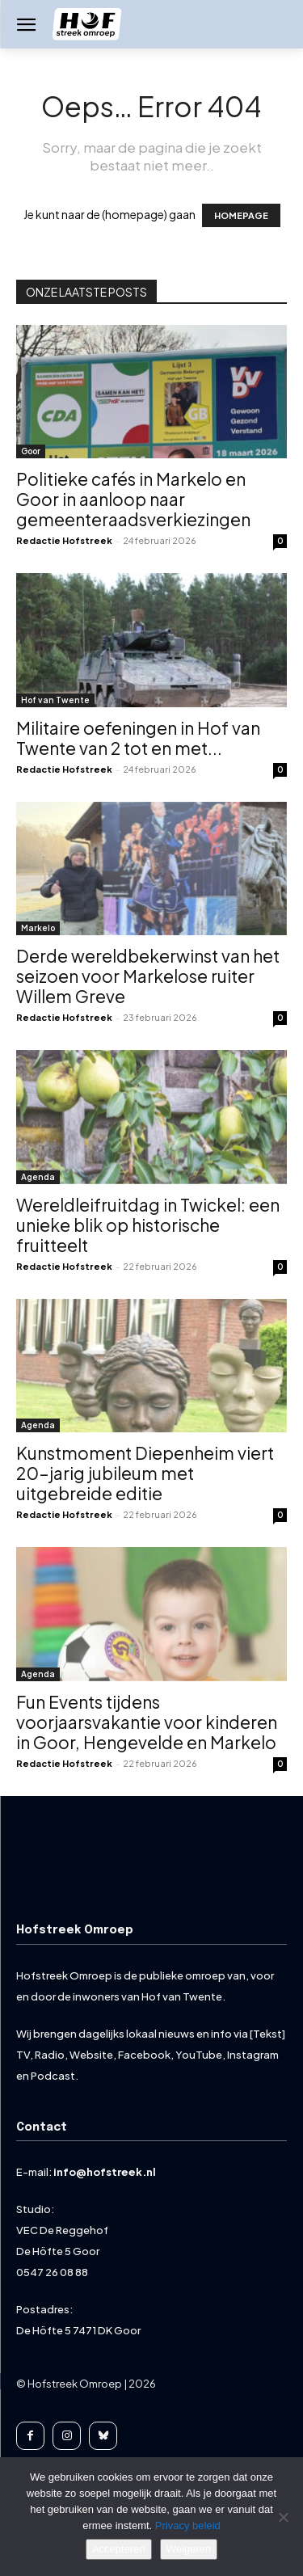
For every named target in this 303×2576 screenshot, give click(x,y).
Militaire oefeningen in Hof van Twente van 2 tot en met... (138, 738)
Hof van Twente (55, 700)
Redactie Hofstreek (64, 540)
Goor (30, 451)
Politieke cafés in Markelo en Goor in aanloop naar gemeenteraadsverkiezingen (133, 499)
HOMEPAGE (241, 215)
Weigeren (188, 2549)
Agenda (38, 1177)
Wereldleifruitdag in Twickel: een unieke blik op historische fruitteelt (148, 1225)
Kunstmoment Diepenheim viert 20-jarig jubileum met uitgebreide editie (145, 1473)
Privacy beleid (188, 2525)
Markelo (38, 928)
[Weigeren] (283, 2517)
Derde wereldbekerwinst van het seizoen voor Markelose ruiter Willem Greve (148, 976)
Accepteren (118, 2549)
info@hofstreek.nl (104, 2171)
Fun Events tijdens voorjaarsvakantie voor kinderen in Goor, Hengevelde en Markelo (146, 1722)
